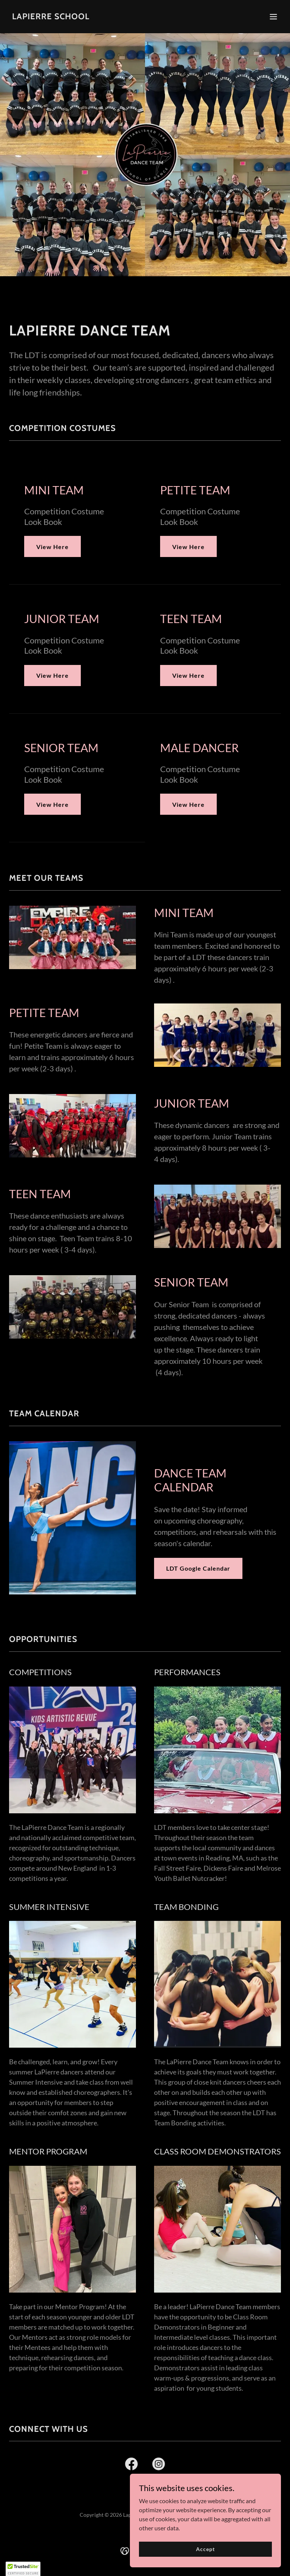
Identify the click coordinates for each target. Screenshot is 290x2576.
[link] (50, 16)
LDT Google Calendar (198, 1568)
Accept (205, 2554)
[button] (273, 16)
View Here (52, 546)
